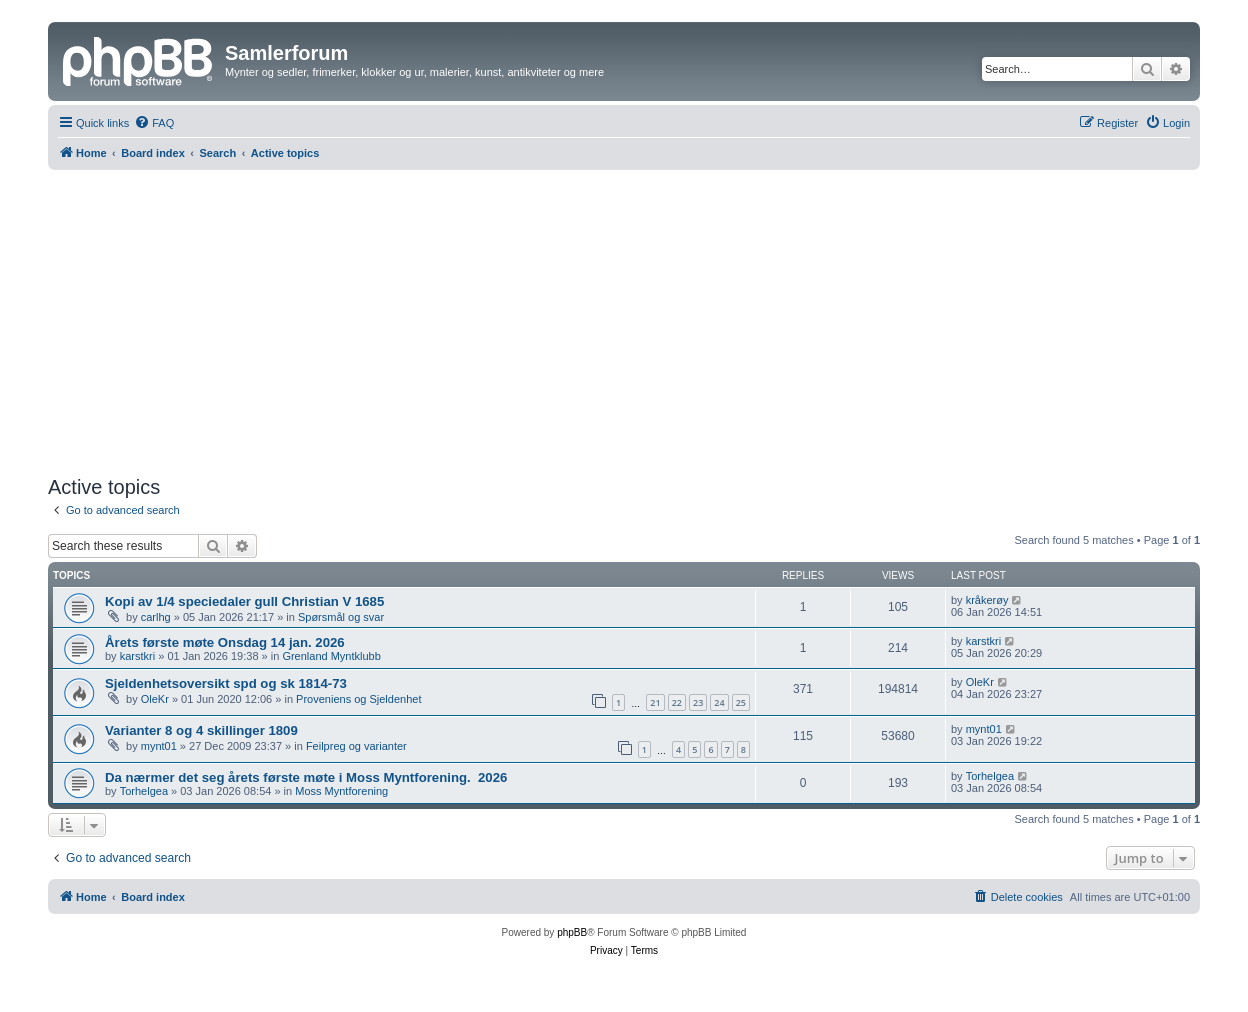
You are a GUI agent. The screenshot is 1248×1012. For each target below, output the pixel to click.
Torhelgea (144, 791)
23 (698, 702)
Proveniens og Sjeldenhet (358, 699)
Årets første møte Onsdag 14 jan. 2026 (225, 642)
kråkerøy (987, 600)
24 (719, 702)
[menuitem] (154, 123)
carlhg (156, 617)
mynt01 (159, 746)
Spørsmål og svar (341, 617)
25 (741, 702)
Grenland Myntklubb (331, 656)
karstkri (137, 656)
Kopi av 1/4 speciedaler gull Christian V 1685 (244, 601)
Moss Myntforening (341, 791)
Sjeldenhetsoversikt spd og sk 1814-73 (226, 683)
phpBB (572, 932)
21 (655, 702)
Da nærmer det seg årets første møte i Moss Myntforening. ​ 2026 (306, 777)
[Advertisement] (624, 320)
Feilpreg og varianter (356, 746)
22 (677, 702)
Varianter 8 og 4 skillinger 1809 (201, 730)
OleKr (155, 699)
